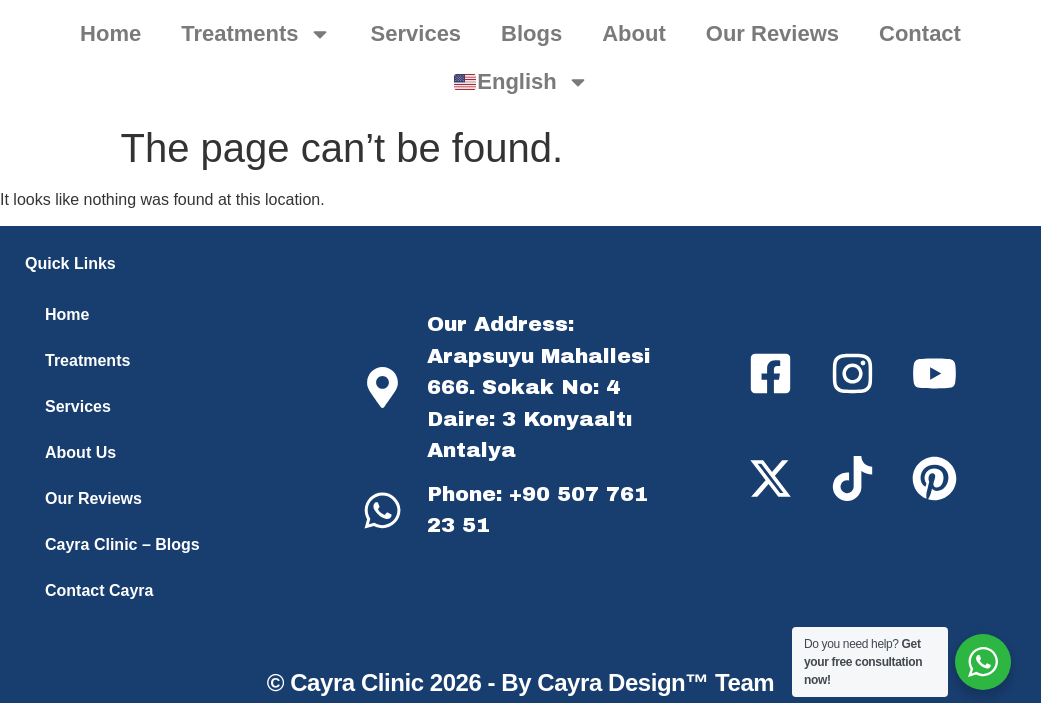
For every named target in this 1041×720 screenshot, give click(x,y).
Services (416, 33)
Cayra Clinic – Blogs (122, 544)
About (634, 33)
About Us (80, 452)
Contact (920, 33)
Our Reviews (772, 33)
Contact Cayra (99, 590)
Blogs (531, 33)
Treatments (255, 34)
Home (110, 33)
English (521, 82)
